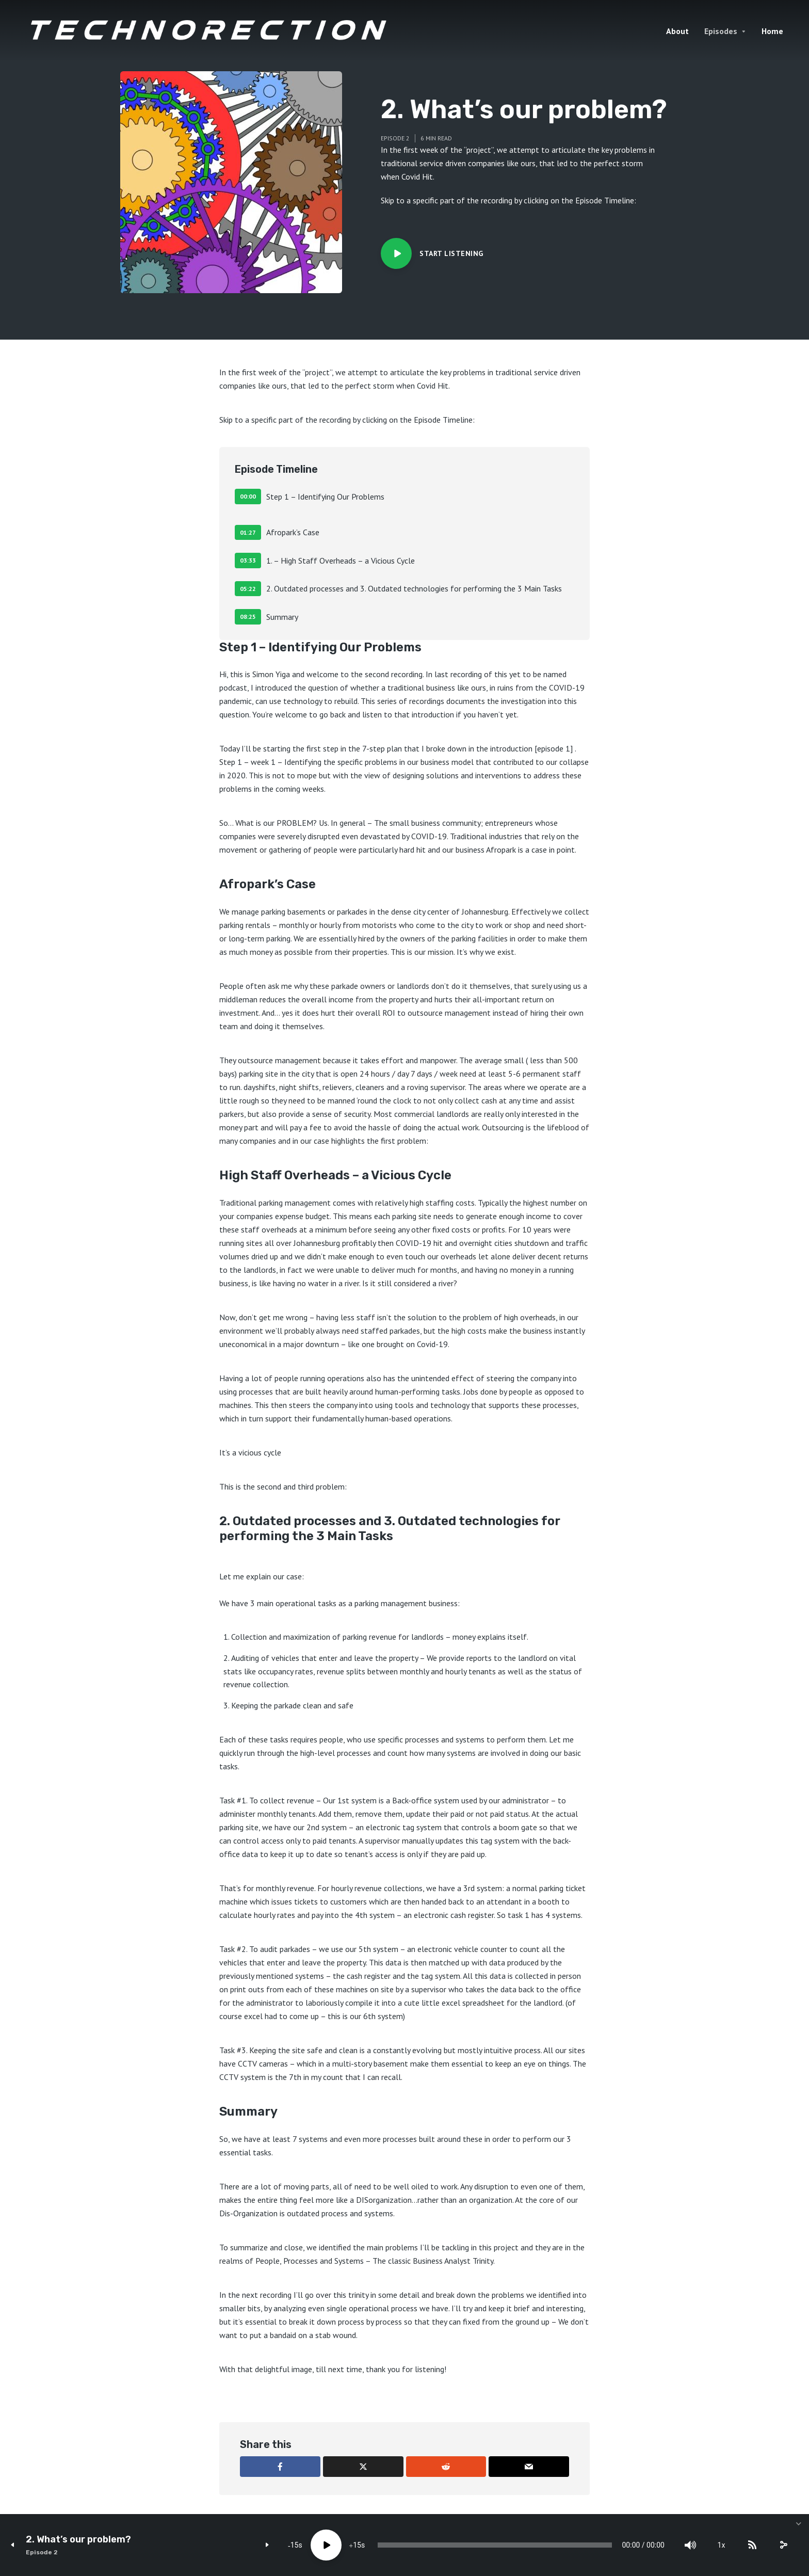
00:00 (248, 496)
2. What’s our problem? (78, 2539)
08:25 (248, 616)
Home (772, 31)
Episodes (720, 31)
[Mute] (690, 2545)
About (677, 31)
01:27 (248, 532)
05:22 (248, 589)
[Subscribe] (752, 2545)
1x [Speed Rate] (721, 2545)
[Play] (326, 2545)
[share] (783, 2545)
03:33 (248, 560)
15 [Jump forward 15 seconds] (357, 2545)
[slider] (495, 2545)
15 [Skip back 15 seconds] (294, 2545)
